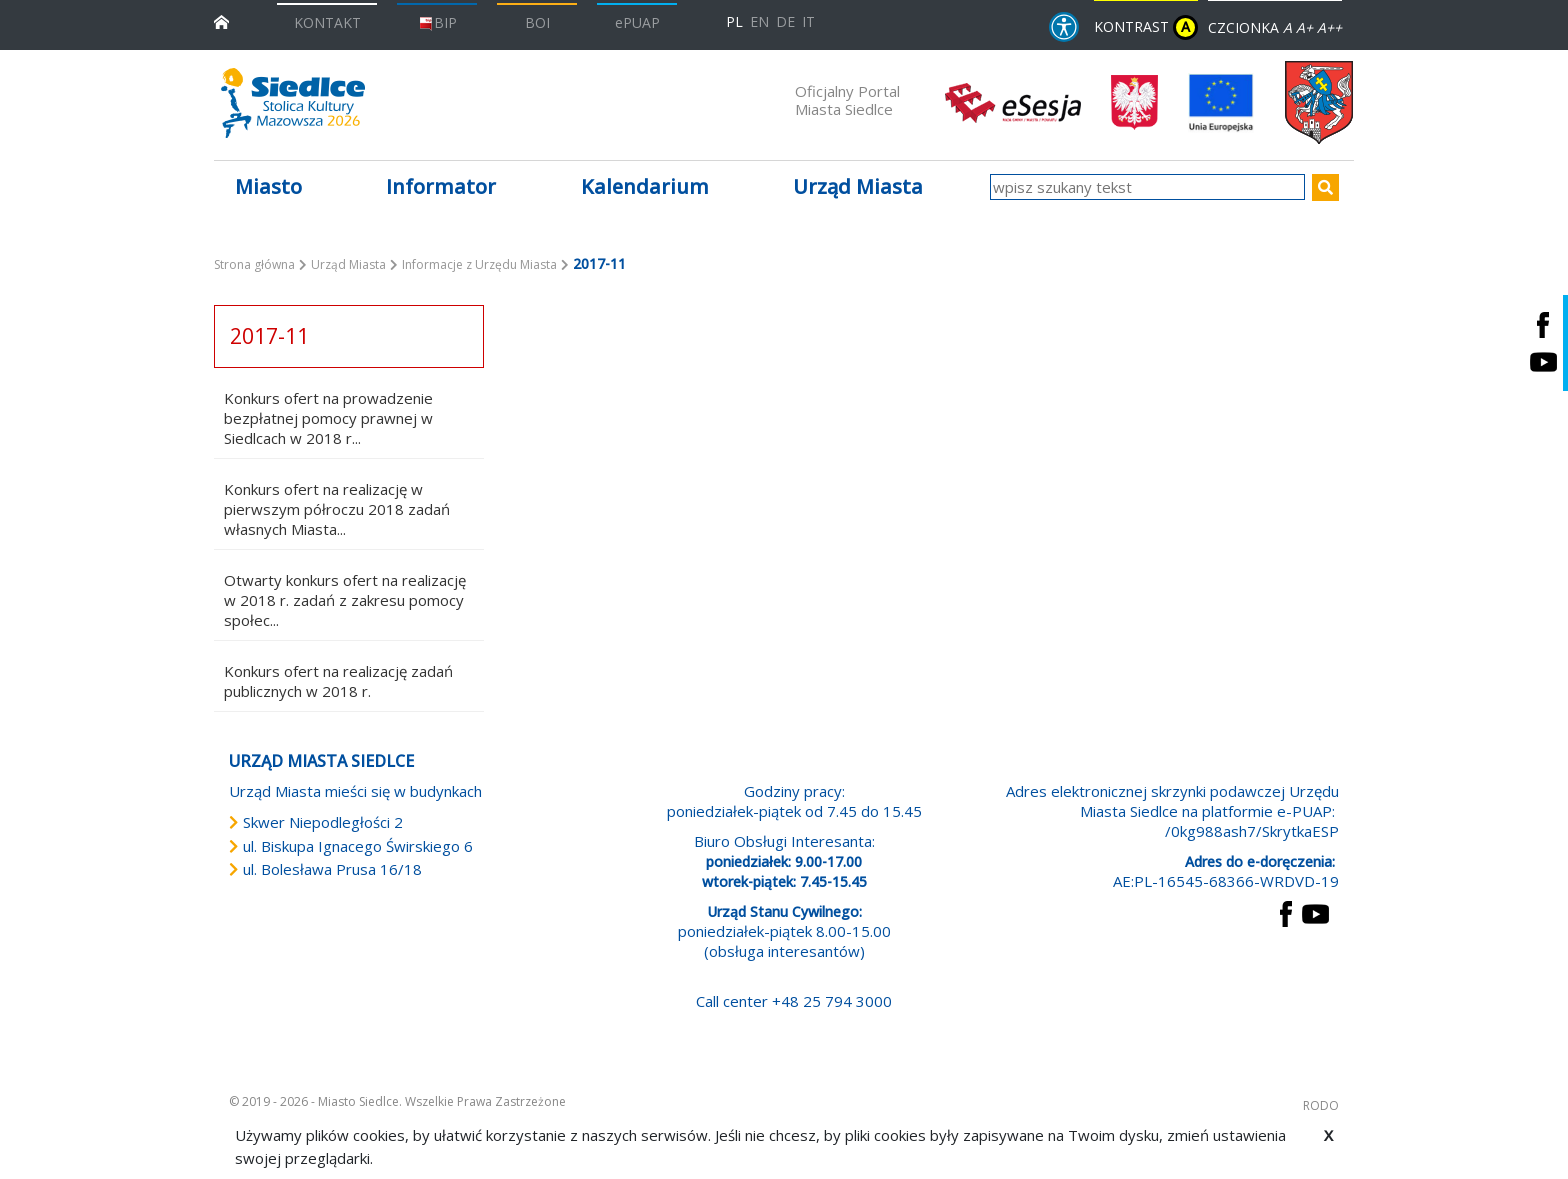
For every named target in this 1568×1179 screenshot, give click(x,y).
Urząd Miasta (348, 264)
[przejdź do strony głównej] (221, 20)
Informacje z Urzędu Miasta (479, 264)
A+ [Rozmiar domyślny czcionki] (1304, 27)
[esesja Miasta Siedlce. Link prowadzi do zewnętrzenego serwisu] (1013, 101)
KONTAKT (327, 22)
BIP (437, 22)
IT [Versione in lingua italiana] (808, 21)
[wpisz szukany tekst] (1147, 187)
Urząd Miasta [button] (858, 186)
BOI (537, 22)
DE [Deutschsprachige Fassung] (785, 21)
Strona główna (254, 264)
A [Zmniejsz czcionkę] (1287, 27)
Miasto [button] (268, 186)
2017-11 (269, 336)
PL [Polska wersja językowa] (734, 21)
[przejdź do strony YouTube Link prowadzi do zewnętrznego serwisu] (1315, 912)
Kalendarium (645, 186)
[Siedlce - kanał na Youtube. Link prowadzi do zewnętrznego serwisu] (1543, 361)
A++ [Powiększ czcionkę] (1329, 27)
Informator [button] (441, 186)
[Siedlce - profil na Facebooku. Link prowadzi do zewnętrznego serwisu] (1543, 324)
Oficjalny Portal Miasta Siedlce (847, 100)
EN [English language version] (759, 21)
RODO (1321, 1105)
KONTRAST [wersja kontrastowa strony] (1146, 27)
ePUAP (637, 22)
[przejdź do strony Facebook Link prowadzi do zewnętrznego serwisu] (1286, 912)
